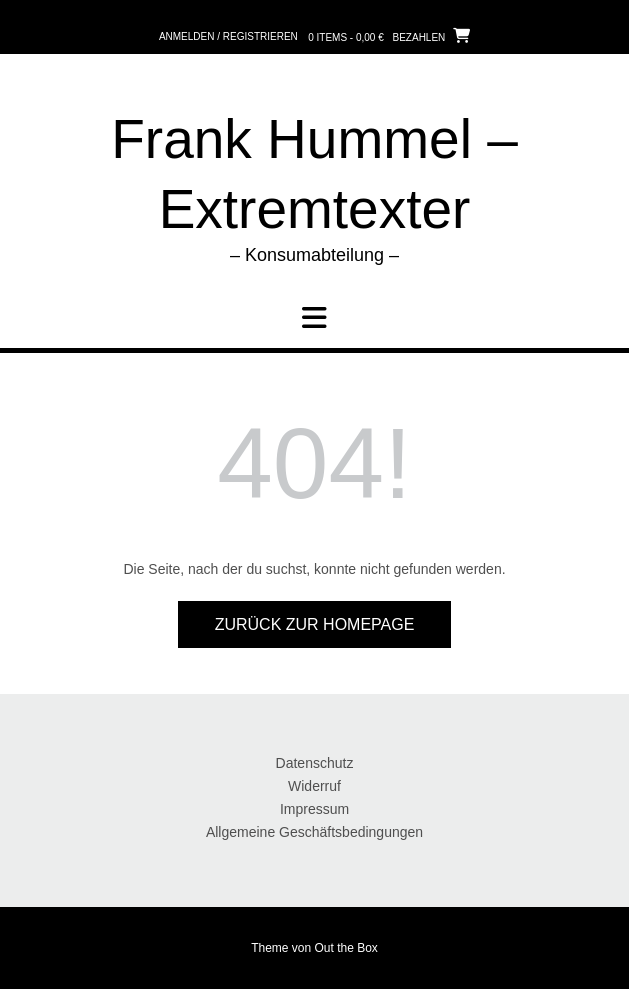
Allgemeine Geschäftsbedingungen (314, 832)
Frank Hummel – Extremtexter (314, 174)
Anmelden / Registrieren (228, 36)
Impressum (314, 809)
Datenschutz (315, 763)
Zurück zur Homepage (315, 624)
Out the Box (346, 948)
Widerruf (314, 786)
